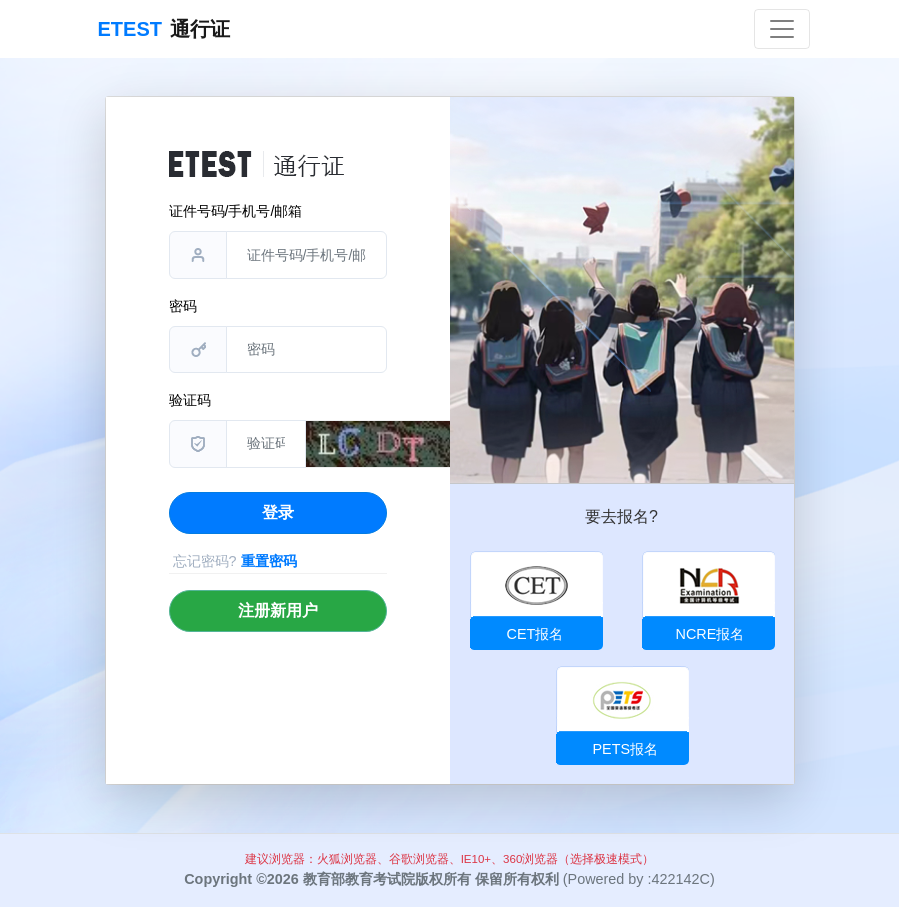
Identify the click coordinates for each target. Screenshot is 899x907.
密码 (183, 306)
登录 (278, 512)
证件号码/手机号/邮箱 (236, 211)
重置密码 (269, 561)
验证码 (190, 400)
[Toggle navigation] (782, 29)
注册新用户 (278, 610)
